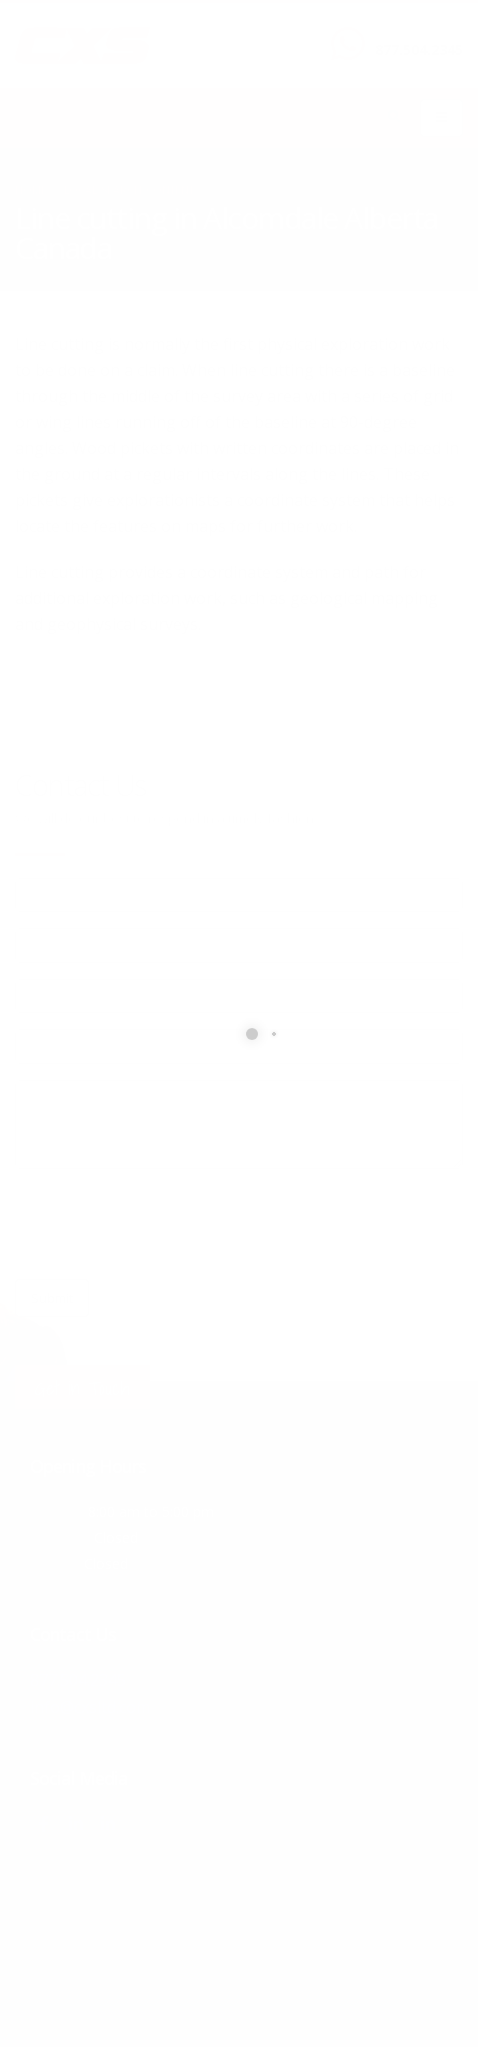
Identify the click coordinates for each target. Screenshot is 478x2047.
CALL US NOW (414, 33)
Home (31, 190)
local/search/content (129, 190)
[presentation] (167, 1224)
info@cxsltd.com (90, 1705)
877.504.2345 (419, 49)
